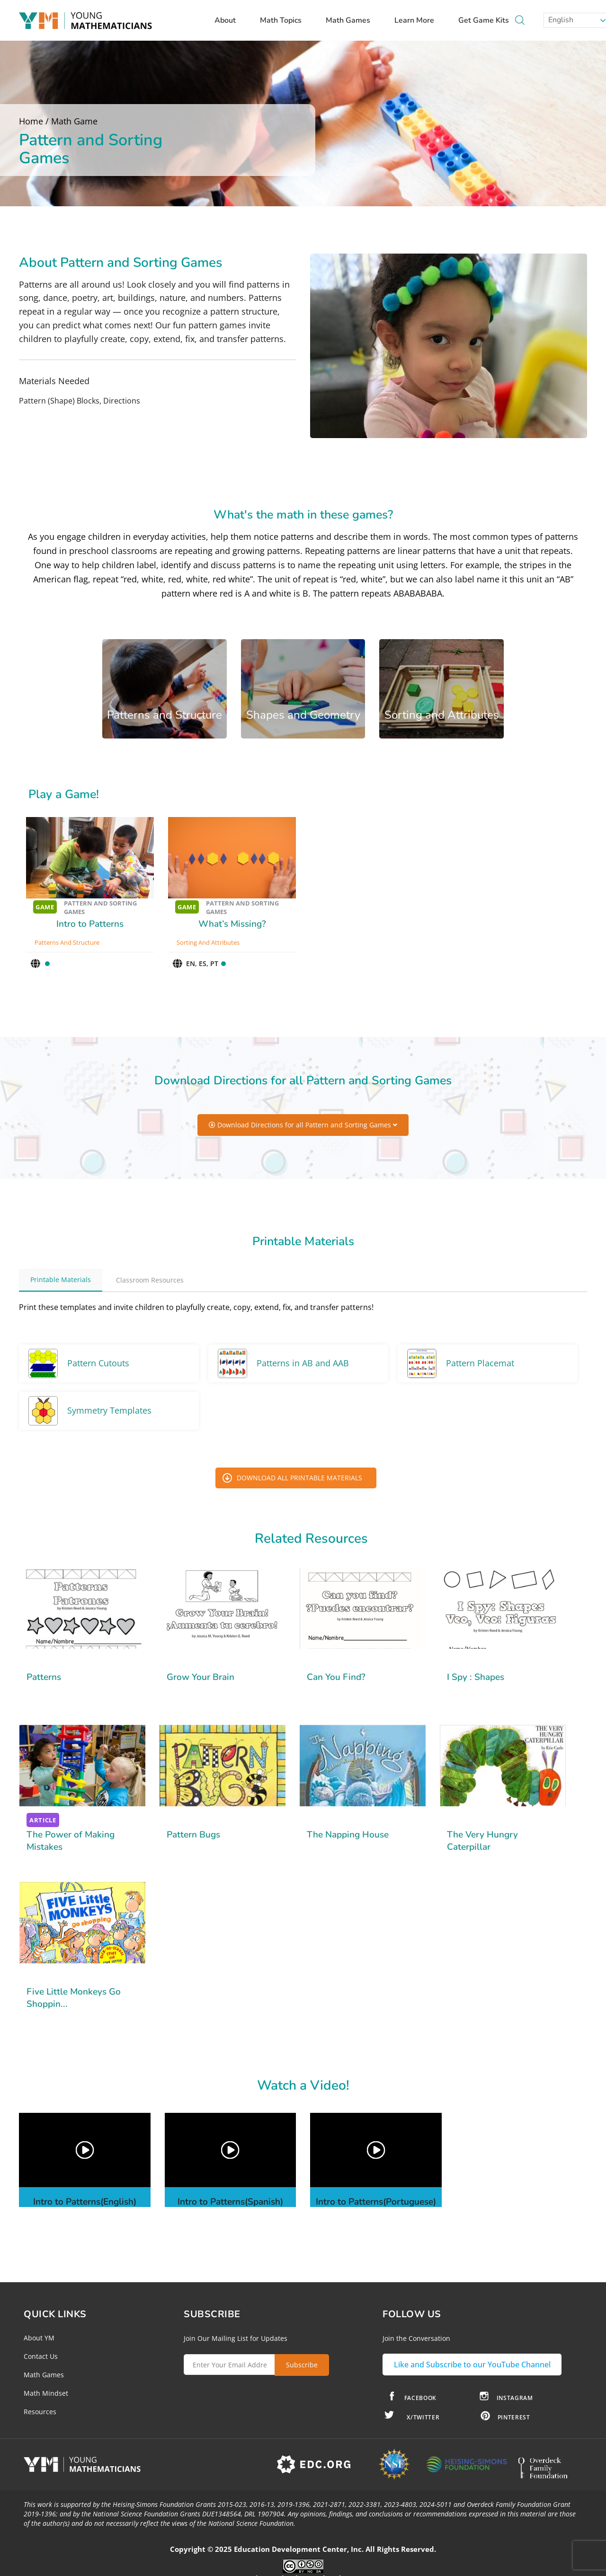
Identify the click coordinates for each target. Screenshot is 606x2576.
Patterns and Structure (67, 942)
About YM (39, 2337)
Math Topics (285, 20)
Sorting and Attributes (208, 942)
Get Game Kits (483, 20)
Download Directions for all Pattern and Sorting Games (303, 1124)
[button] (84, 2150)
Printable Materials (60, 1279)
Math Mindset (46, 2393)
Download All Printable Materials (299, 1477)
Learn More (418, 20)
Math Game (74, 121)
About (229, 20)
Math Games (352, 20)
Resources (40, 2411)
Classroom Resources (150, 1279)
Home (31, 121)
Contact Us (41, 2356)
